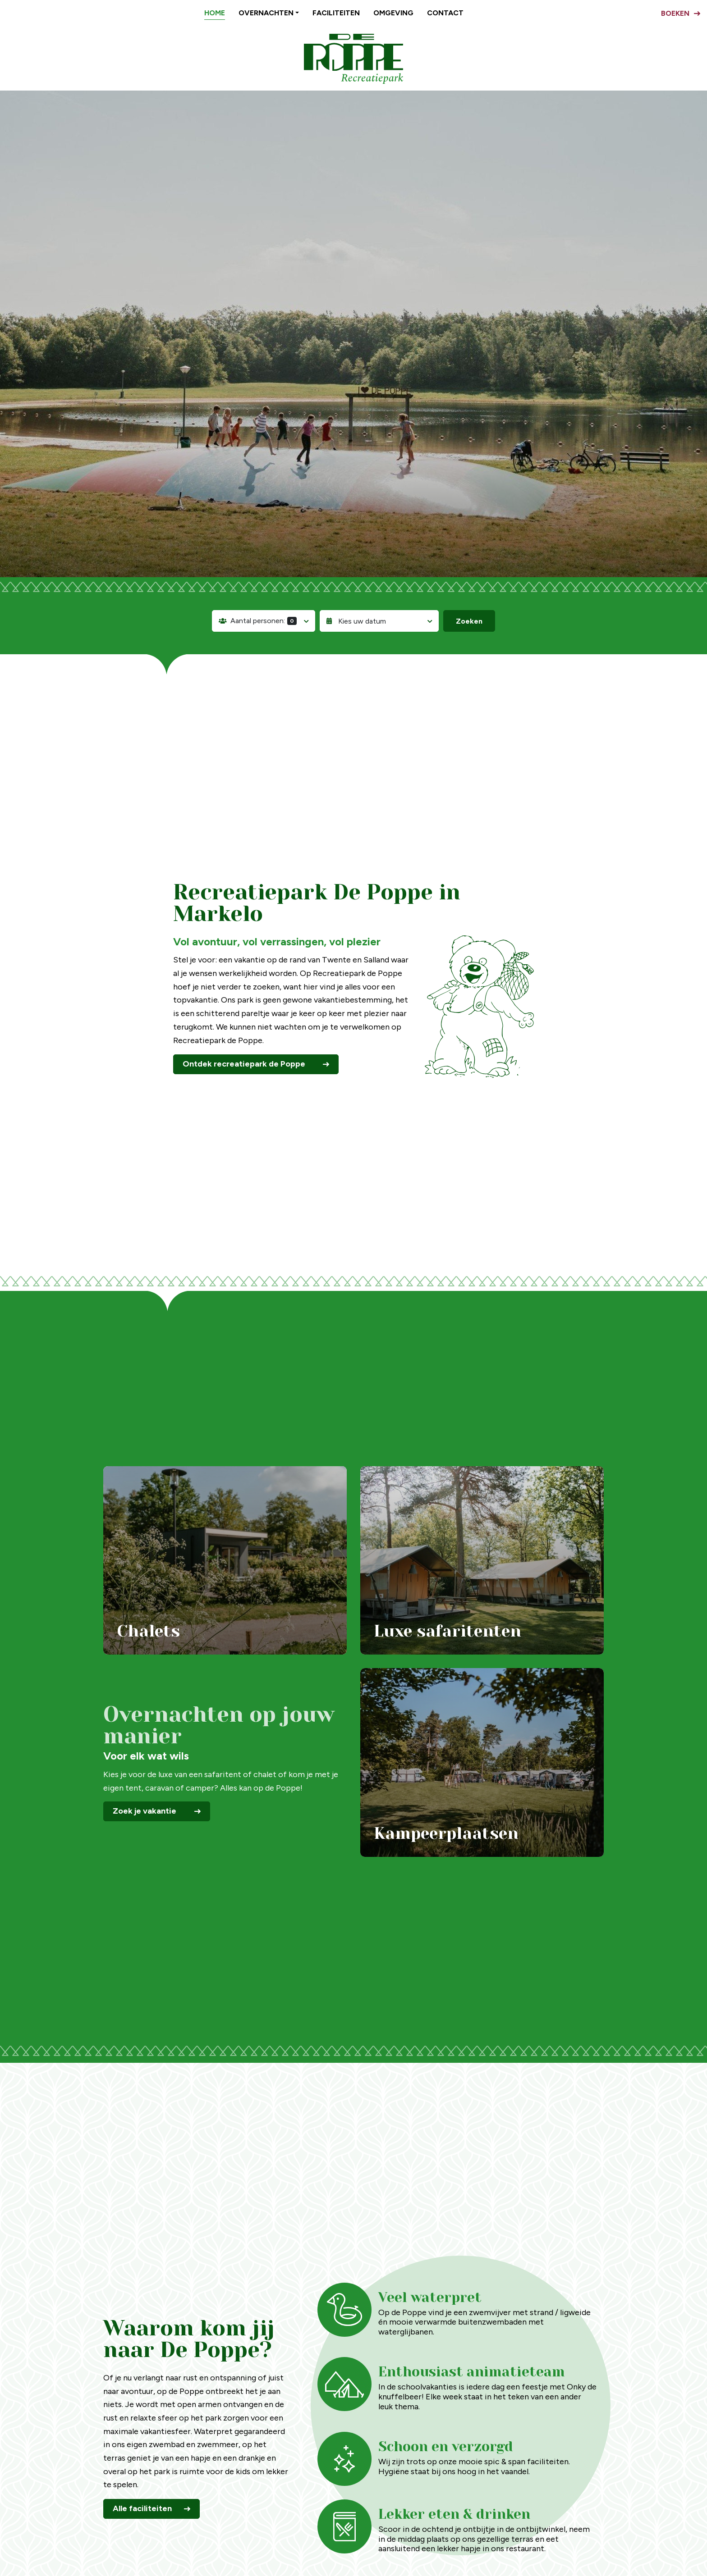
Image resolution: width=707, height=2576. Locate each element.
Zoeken (469, 621)
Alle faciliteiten (142, 2508)
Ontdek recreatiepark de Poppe (244, 1064)
